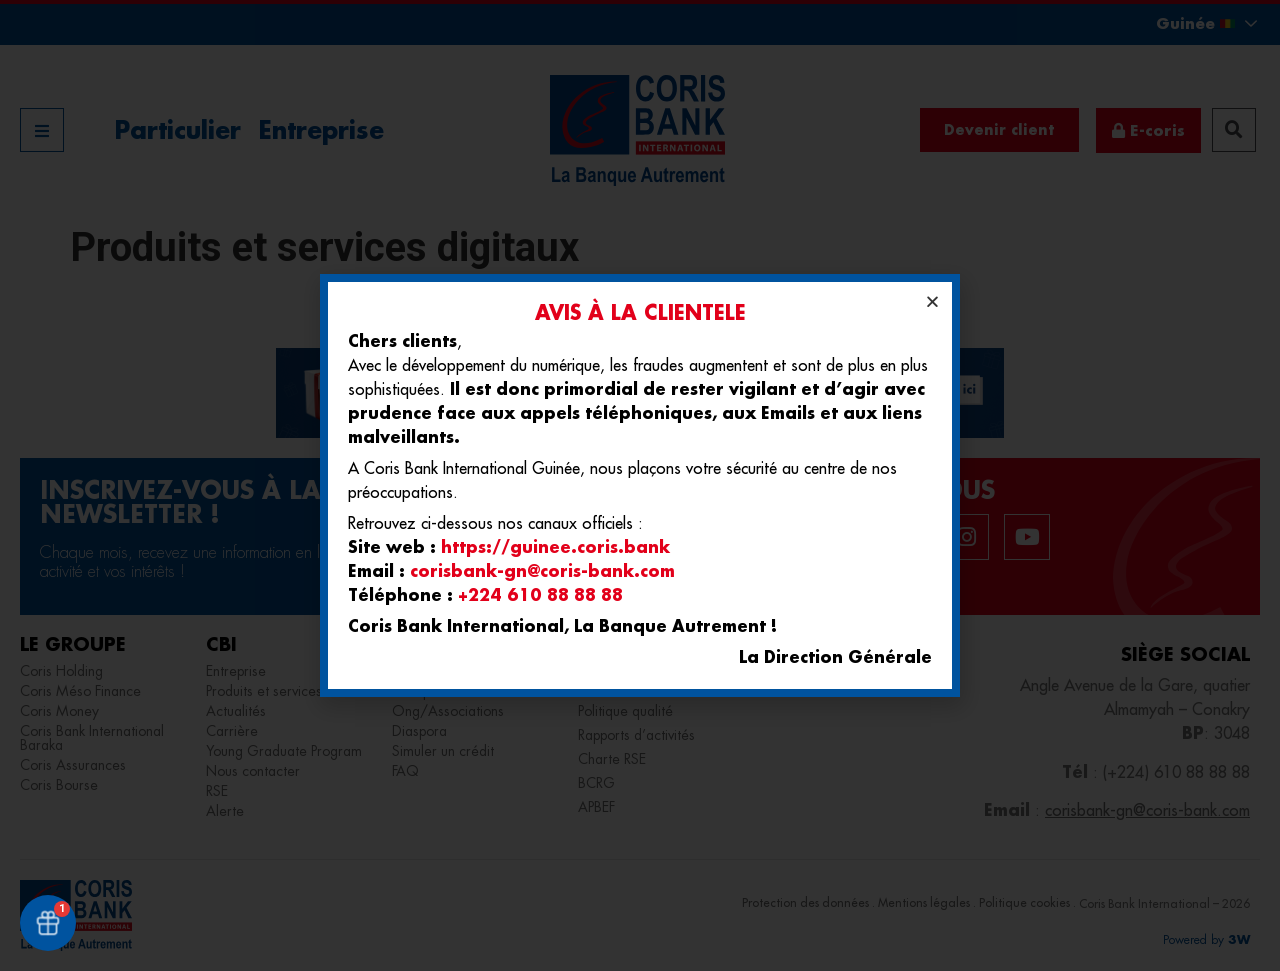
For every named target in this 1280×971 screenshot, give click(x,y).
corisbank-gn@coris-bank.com (542, 570)
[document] (640, 485)
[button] (932, 301)
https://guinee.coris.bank (555, 546)
